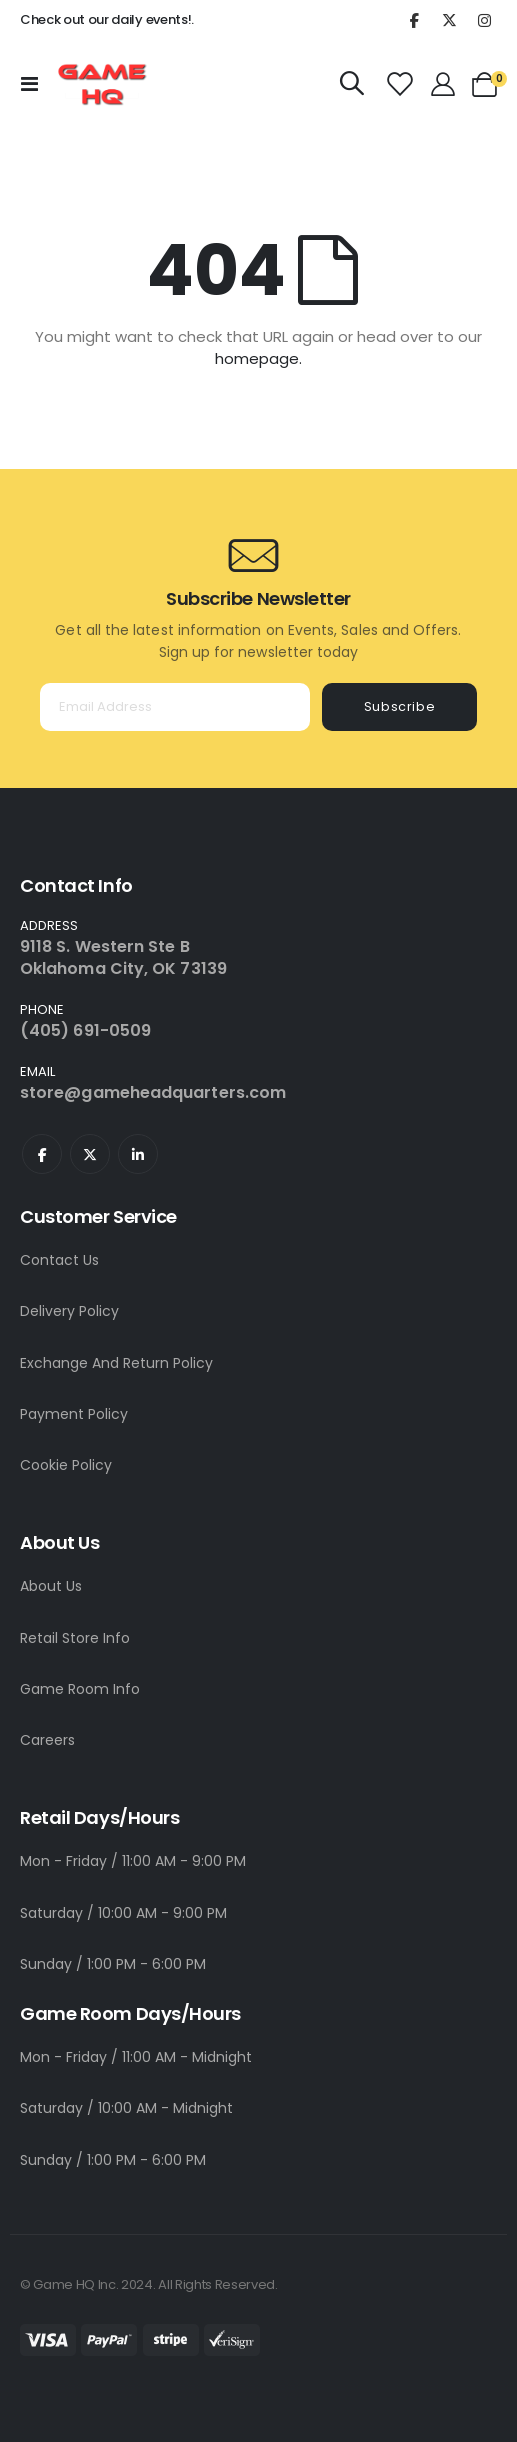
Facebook (42, 1154)
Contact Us (59, 1260)
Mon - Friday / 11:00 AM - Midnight (136, 2057)
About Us (51, 1586)
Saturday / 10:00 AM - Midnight (126, 2108)
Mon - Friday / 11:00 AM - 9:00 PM (133, 1861)
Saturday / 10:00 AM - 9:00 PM (123, 1913)
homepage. (258, 358)
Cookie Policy (66, 1465)
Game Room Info (80, 1689)
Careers (47, 1740)
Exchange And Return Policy (116, 1363)
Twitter (90, 1154)
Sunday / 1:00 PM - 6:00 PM (113, 1964)
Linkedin (138, 1154)
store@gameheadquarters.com (153, 1092)
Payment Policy (74, 1414)
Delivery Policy (69, 1311)
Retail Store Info (75, 1638)
